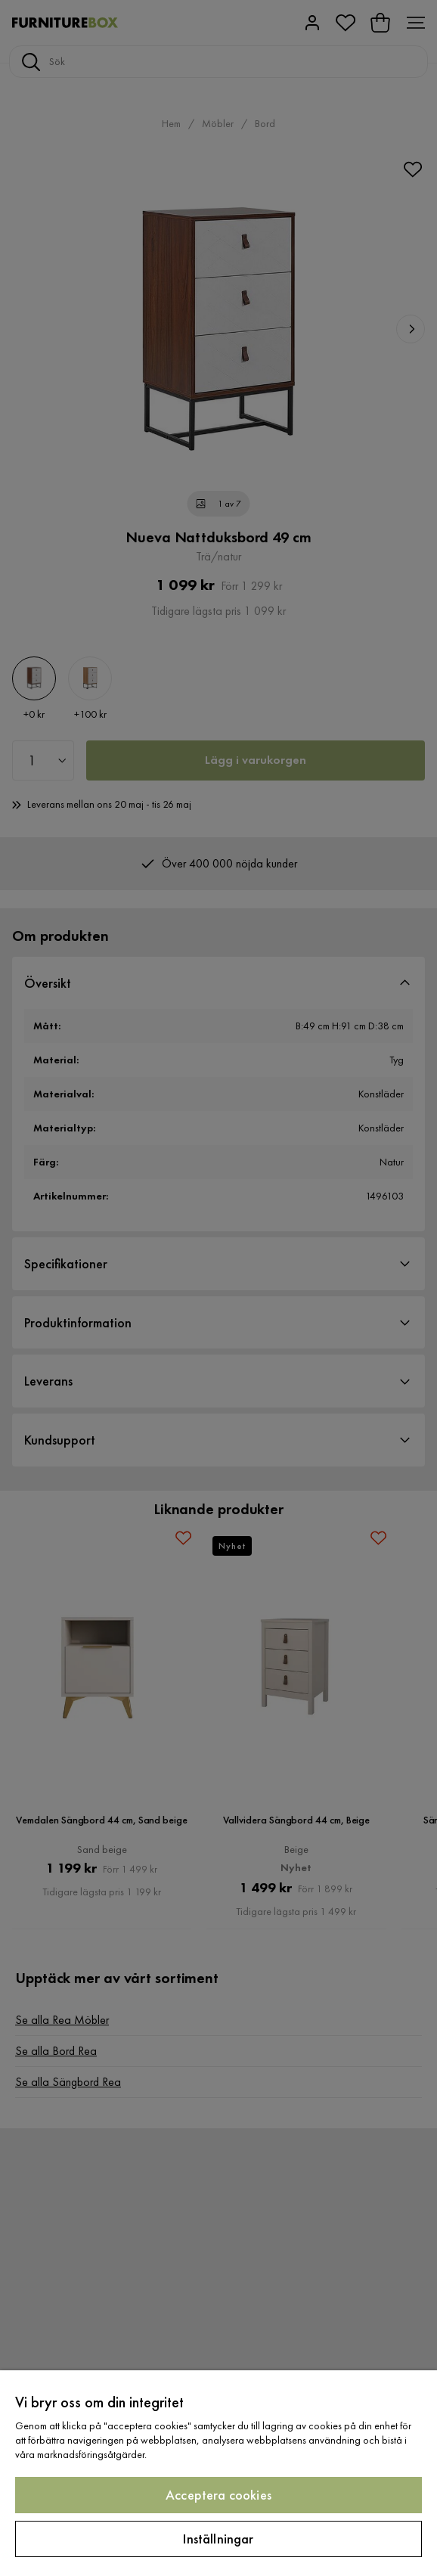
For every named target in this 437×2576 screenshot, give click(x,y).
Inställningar (218, 2538)
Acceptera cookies (218, 2494)
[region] (218, 2473)
